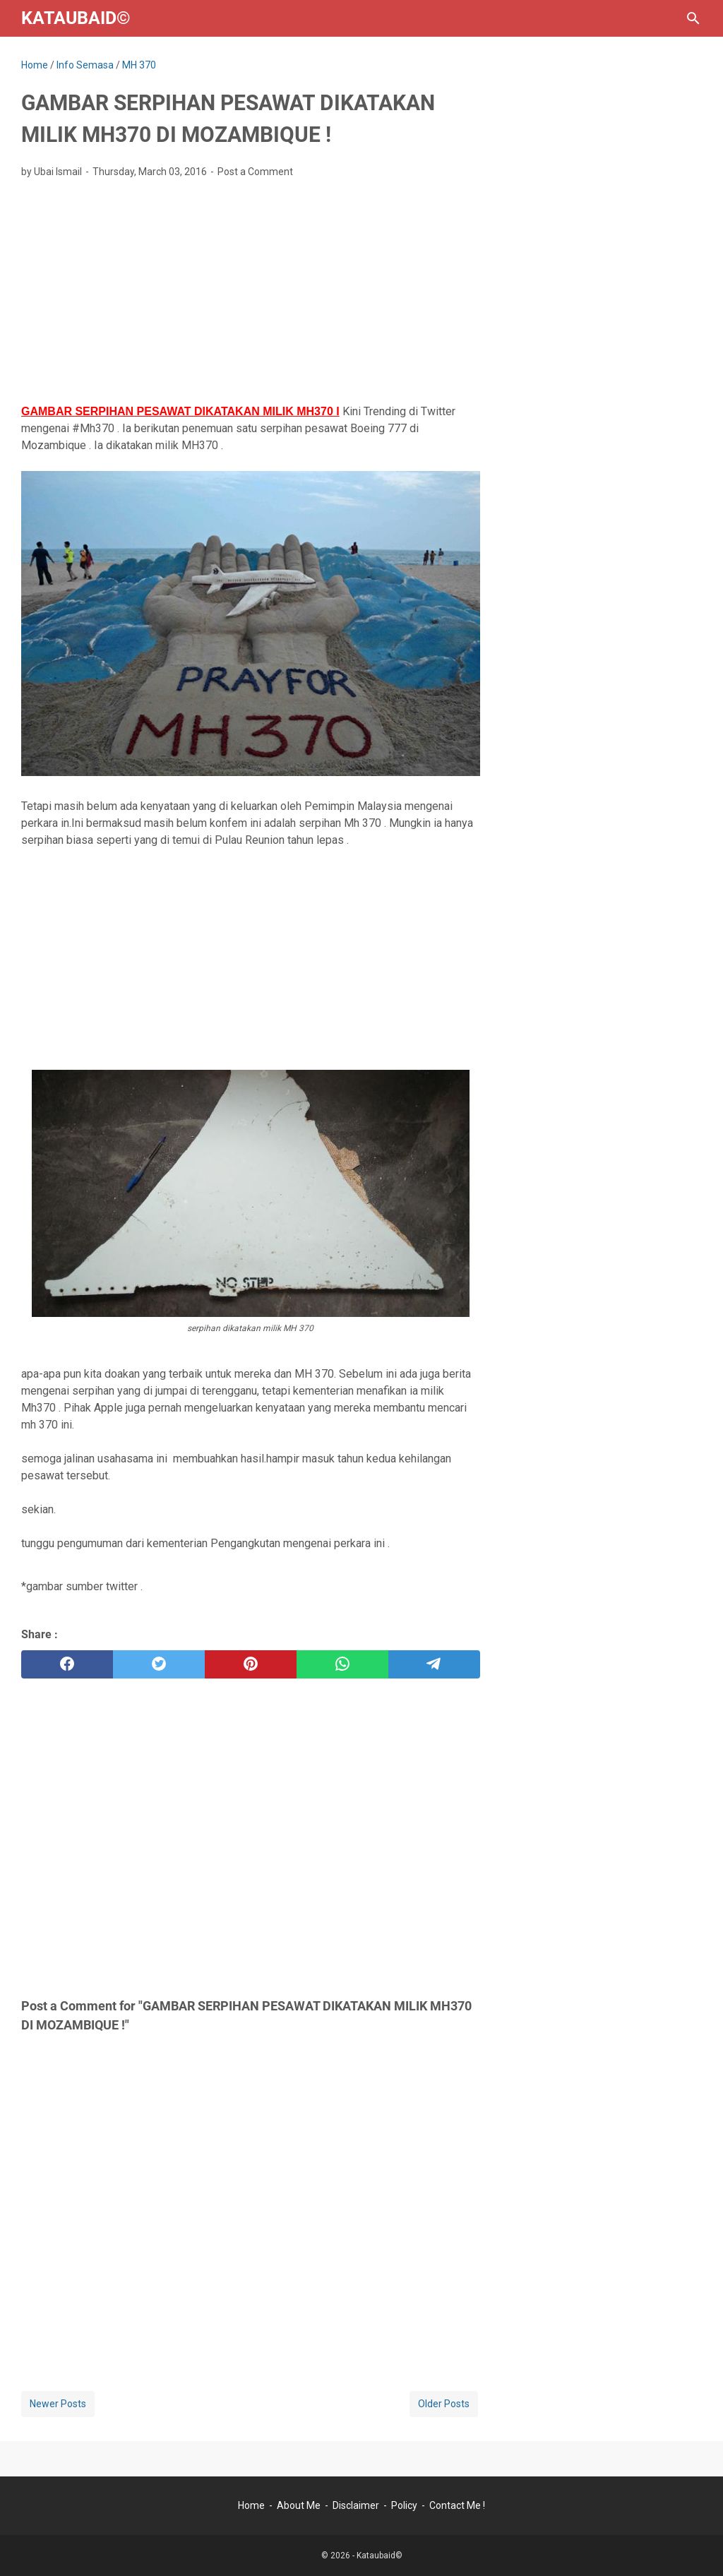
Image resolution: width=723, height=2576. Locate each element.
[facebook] (67, 1664)
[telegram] (434, 1664)
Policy (404, 2505)
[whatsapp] (342, 1664)
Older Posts (444, 2403)
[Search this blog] (693, 18)
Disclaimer (356, 2505)
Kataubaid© (76, 18)
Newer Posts (58, 2403)
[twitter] (159, 1664)
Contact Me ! (457, 2505)
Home (251, 2505)
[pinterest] (251, 1664)
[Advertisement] (250, 295)
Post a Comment (255, 171)
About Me (299, 2505)
